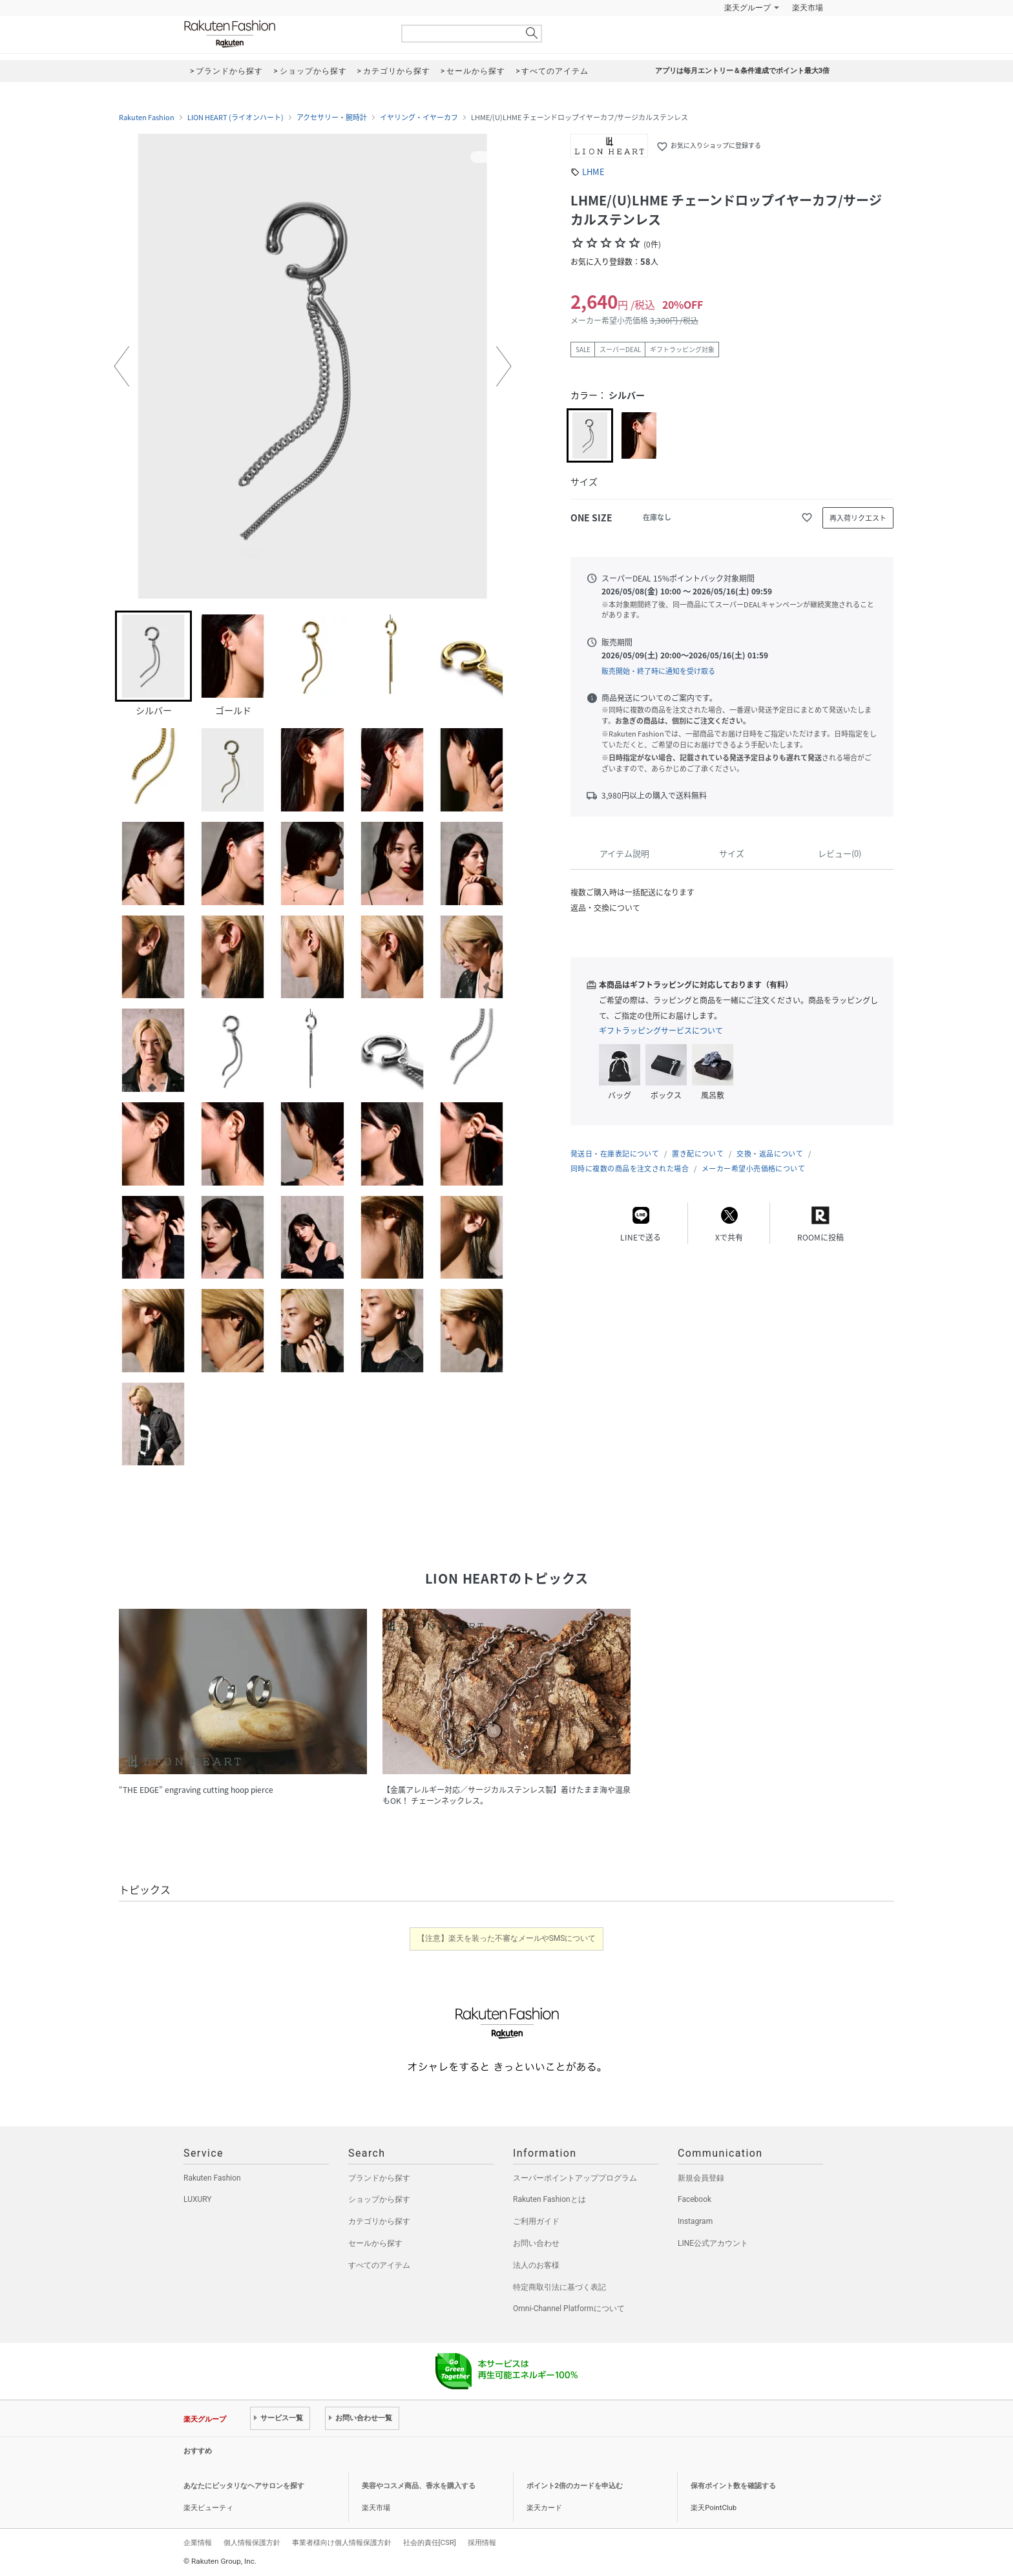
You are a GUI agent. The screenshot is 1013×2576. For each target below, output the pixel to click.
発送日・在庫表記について (614, 1153)
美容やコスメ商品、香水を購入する (418, 2486)
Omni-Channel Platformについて (569, 2308)
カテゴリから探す (379, 2221)
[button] (121, 366)
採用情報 (482, 2542)
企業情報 (197, 2542)
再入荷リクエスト (858, 517)
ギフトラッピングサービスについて (661, 1030)
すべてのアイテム (379, 2265)
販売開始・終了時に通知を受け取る (658, 670)
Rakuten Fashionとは (549, 2199)
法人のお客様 (536, 2265)
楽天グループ (747, 7)
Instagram (695, 2221)
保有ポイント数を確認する (733, 2486)
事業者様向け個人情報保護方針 (342, 2542)
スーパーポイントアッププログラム (575, 2178)
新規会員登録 (701, 2178)
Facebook (694, 2199)
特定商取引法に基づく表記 (559, 2287)
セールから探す (375, 2243)
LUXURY (197, 2199)
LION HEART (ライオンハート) (235, 117)
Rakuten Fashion (283, 33)
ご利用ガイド (536, 2221)
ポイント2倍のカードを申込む (575, 2486)
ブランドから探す (379, 2178)
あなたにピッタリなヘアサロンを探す (243, 2486)
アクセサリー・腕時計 (332, 117)
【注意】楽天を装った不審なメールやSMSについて (506, 1938)
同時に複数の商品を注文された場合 (629, 1168)
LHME (593, 171)
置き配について (698, 1153)
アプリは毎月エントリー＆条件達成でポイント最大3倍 (742, 71)
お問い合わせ (536, 2243)
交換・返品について (769, 1153)
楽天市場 (807, 7)
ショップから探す (379, 2199)
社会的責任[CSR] (429, 2542)
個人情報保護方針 (252, 2542)
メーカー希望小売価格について (753, 1168)
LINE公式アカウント (713, 2243)
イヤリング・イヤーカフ (419, 117)
